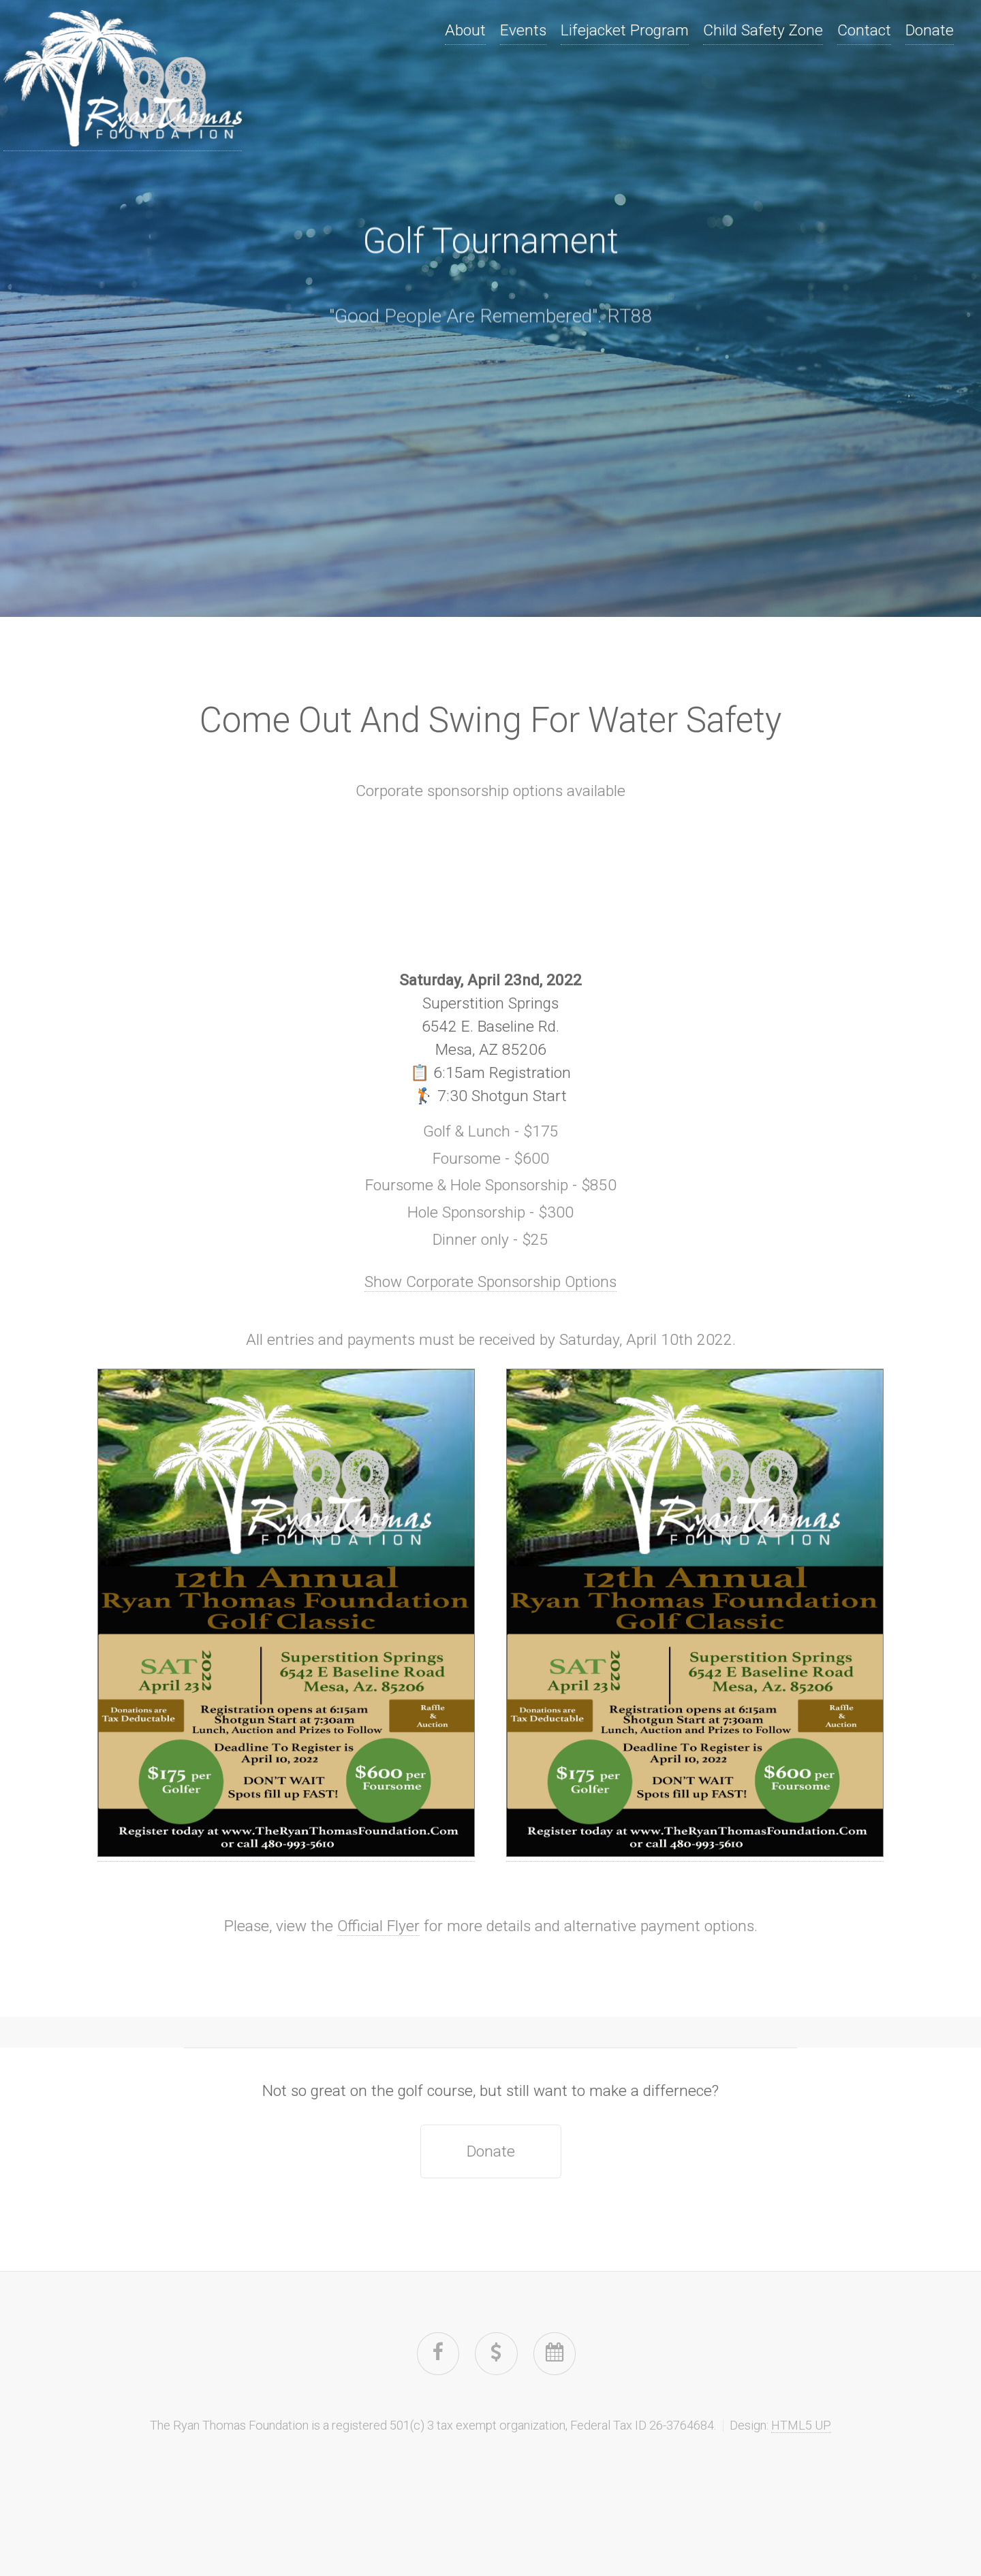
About (465, 30)
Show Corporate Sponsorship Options (490, 1282)
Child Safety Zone (763, 30)
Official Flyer (378, 1926)
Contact (864, 30)
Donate (929, 30)
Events (523, 30)
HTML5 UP (801, 2425)
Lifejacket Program (625, 30)
